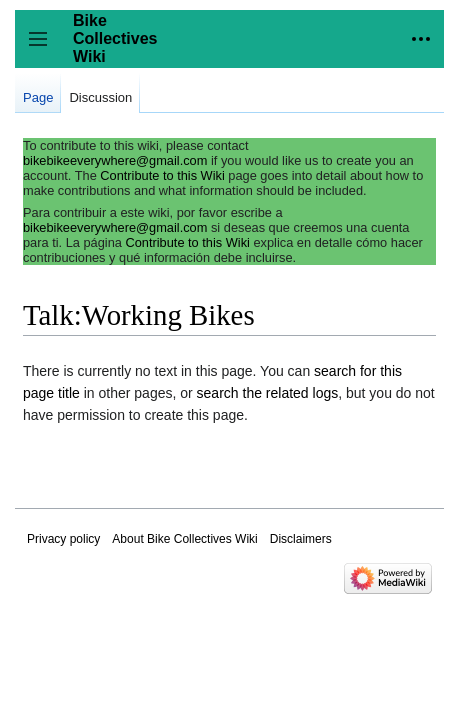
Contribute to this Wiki (162, 175)
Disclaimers (301, 539)
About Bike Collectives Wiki (184, 539)
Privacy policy (63, 539)
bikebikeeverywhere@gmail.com (115, 160)
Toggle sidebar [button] (44, 48)
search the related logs (268, 393)
